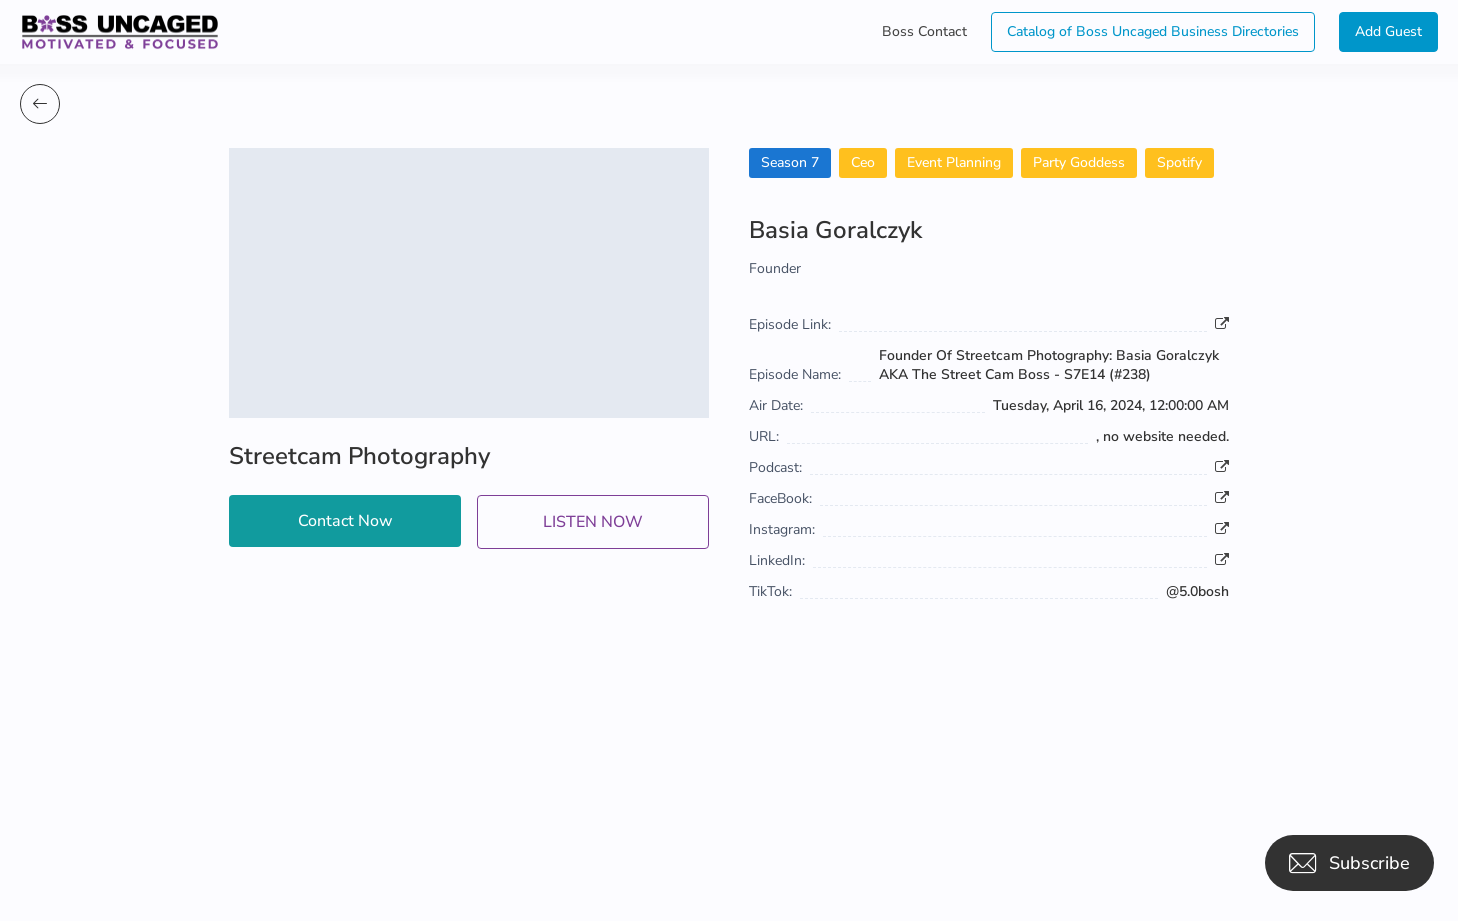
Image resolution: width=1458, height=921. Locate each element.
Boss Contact (924, 31)
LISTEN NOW (593, 522)
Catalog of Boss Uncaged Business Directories (1153, 31)
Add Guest (1388, 31)
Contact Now (345, 521)
